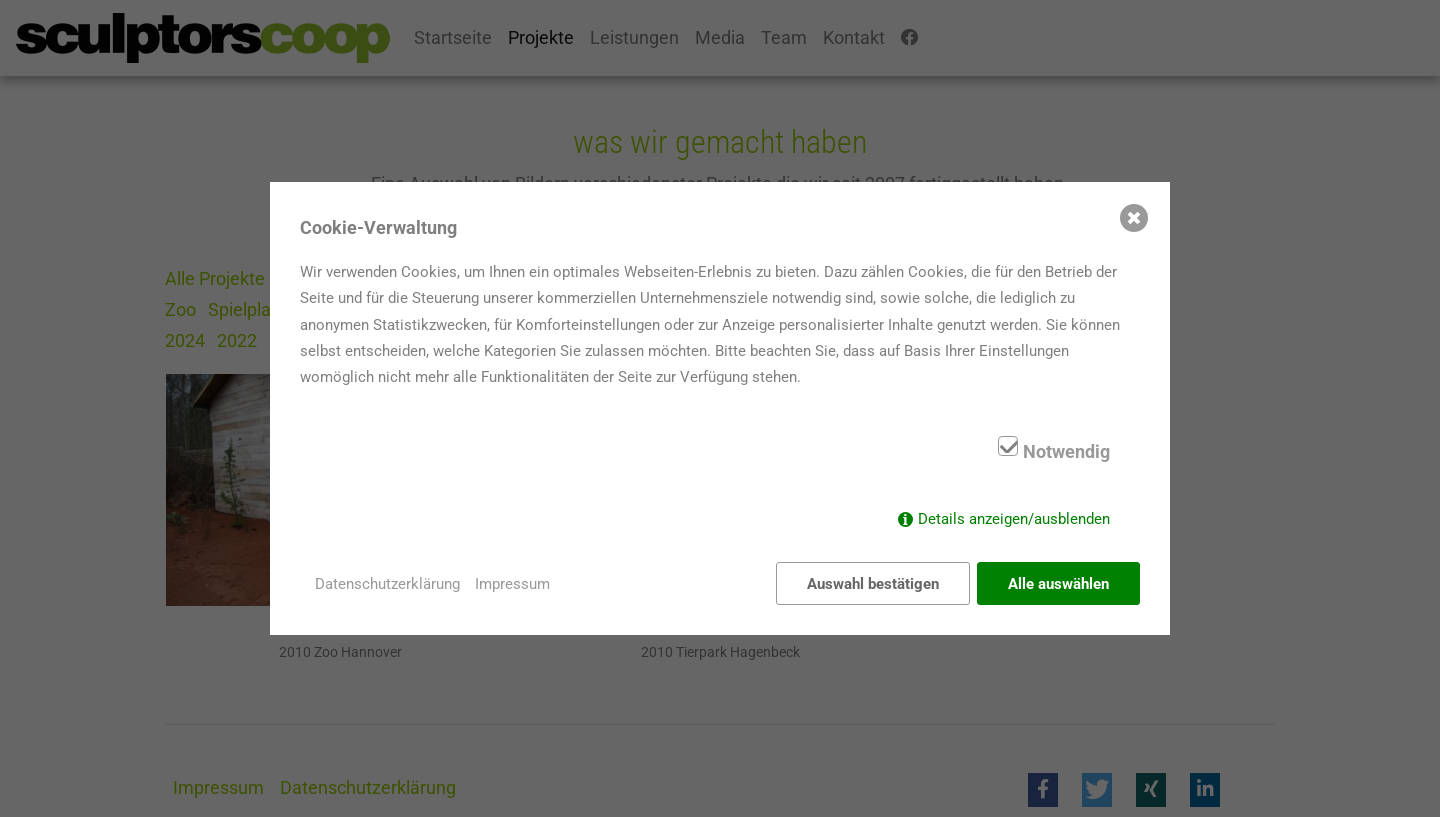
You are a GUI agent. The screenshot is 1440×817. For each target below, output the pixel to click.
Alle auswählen (1058, 584)
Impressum (512, 584)
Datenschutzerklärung (387, 584)
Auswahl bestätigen (873, 584)
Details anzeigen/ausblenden (1014, 519)
